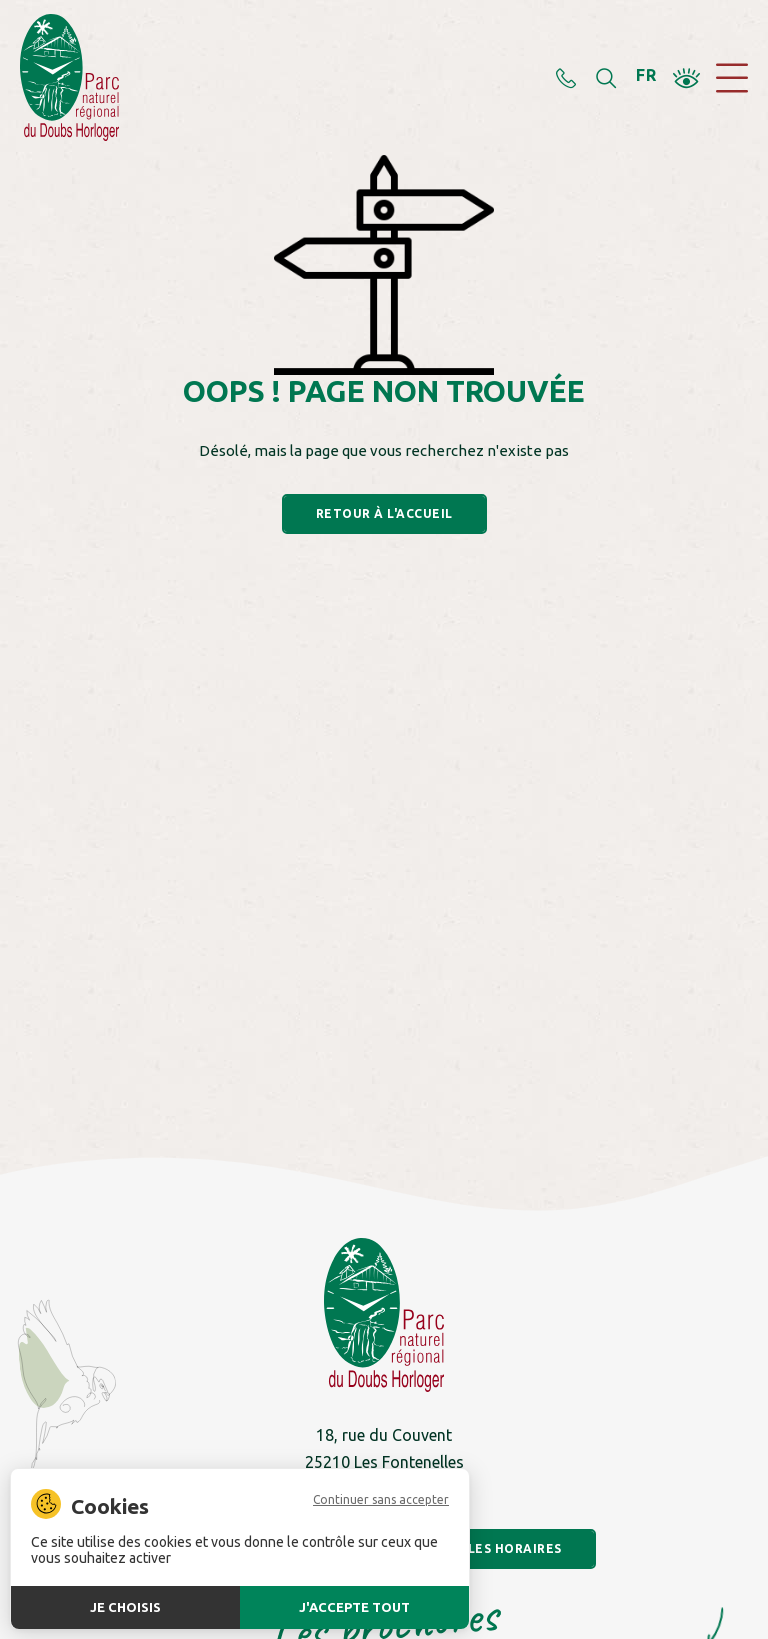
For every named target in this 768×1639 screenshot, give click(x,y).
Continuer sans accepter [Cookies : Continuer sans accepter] (381, 1500)
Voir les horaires (496, 1548)
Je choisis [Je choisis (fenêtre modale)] (125, 1607)
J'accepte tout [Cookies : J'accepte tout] (354, 1607)
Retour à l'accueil (384, 513)
